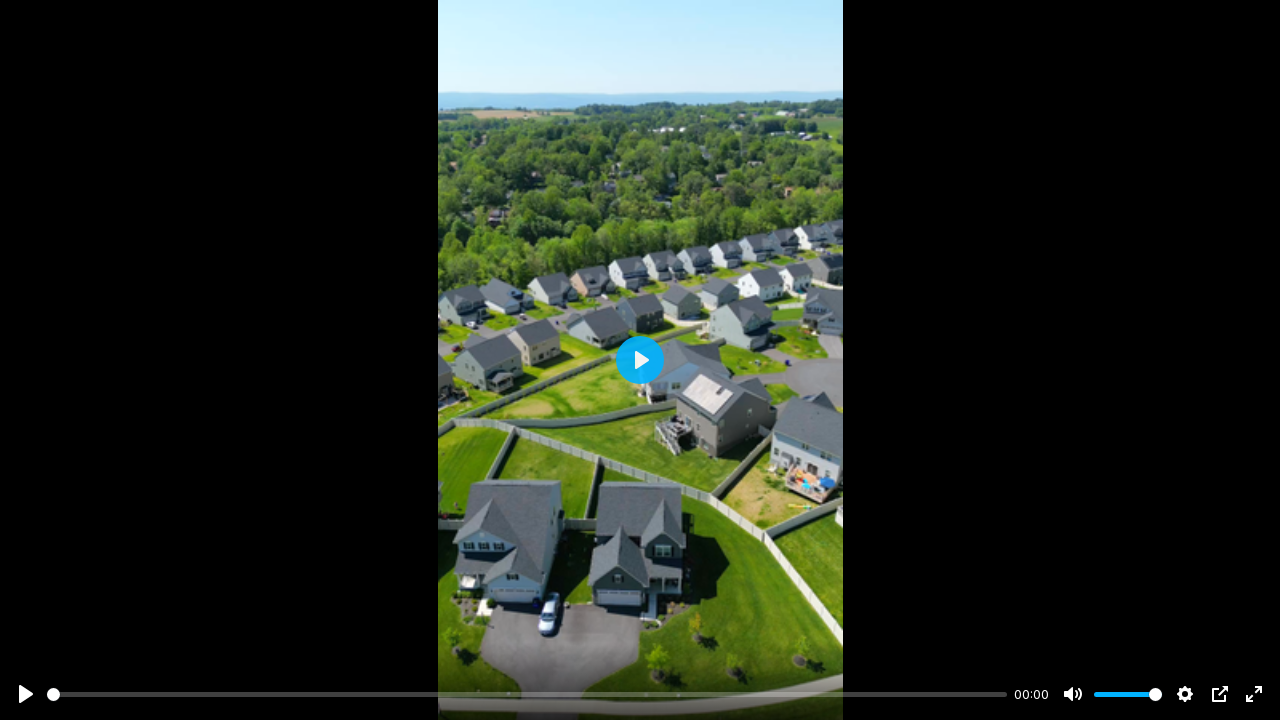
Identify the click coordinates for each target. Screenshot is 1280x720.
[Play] (26, 694)
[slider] (527, 694)
